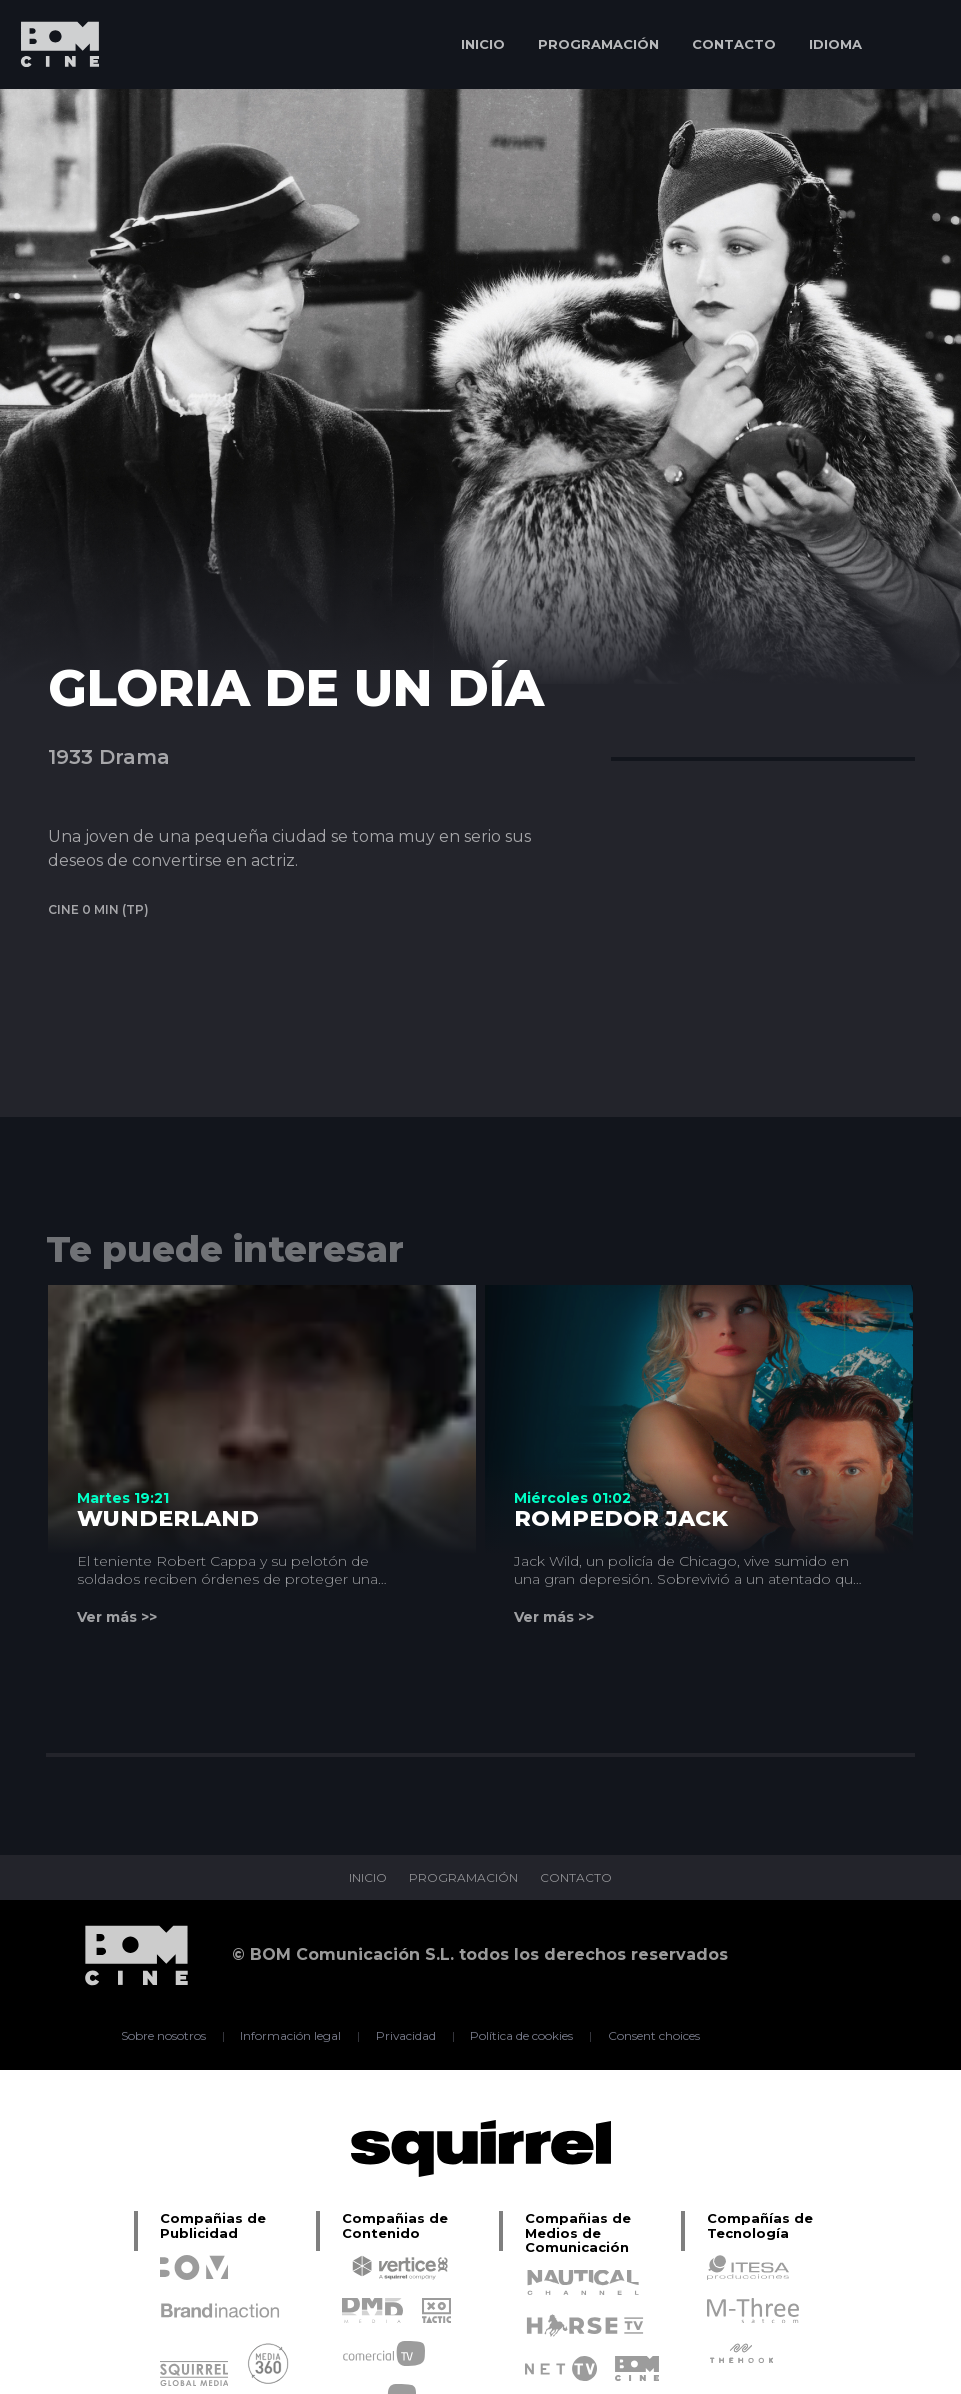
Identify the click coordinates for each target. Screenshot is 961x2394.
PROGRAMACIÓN (598, 44)
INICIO (483, 44)
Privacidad (405, 2036)
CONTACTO (734, 44)
